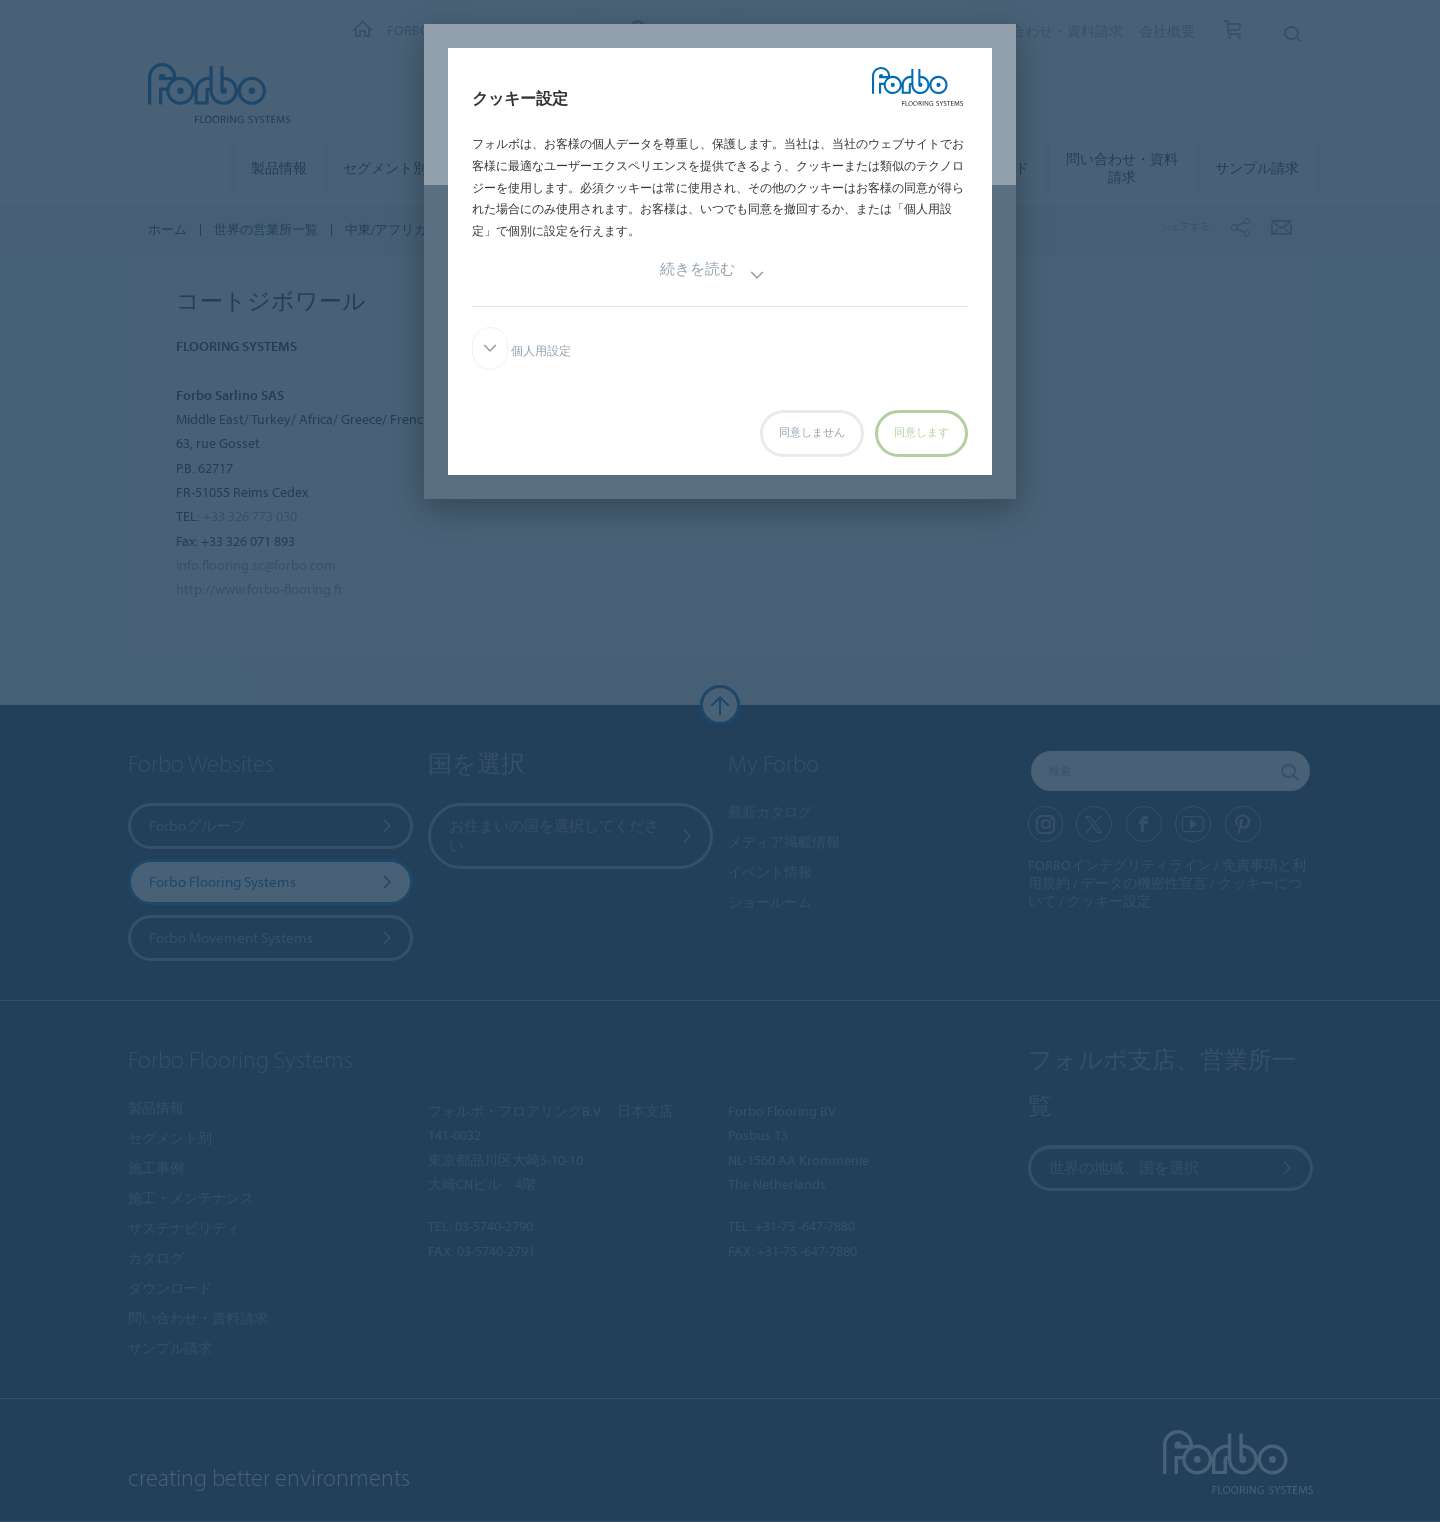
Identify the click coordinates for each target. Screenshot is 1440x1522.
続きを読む (712, 275)
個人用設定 (521, 351)
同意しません (812, 432)
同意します (921, 432)
